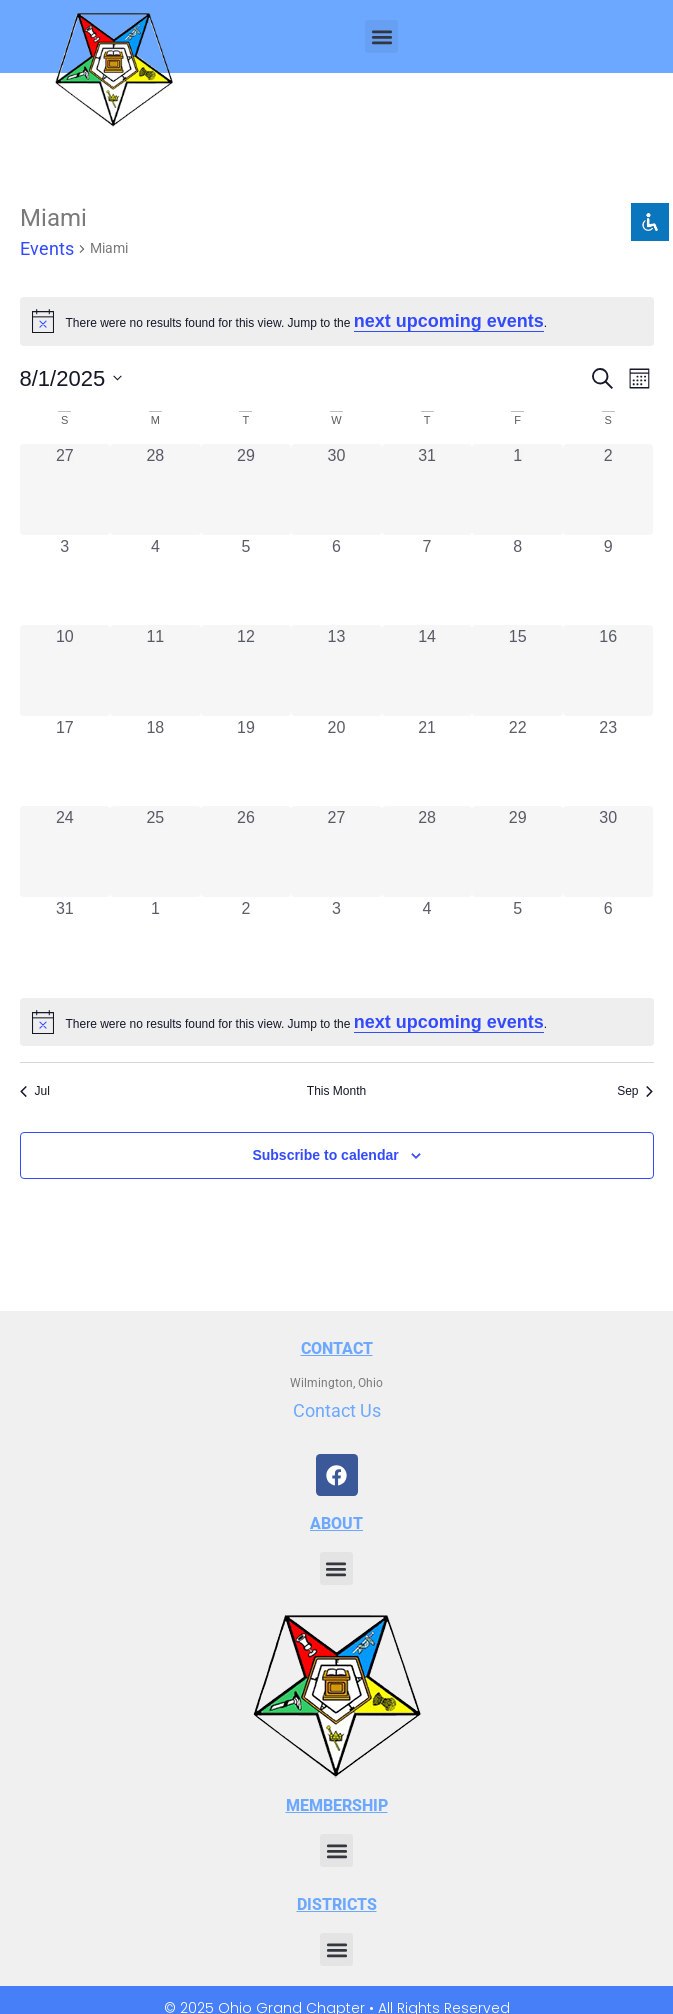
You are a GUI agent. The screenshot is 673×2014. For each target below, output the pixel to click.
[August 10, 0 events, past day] (65, 670)
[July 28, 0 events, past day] (155, 489)
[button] (381, 36)
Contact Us (337, 1410)
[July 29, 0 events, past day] (246, 489)
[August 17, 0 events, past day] (65, 761)
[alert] (337, 1022)
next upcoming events (449, 321)
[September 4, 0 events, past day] (427, 942)
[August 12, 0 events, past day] (246, 670)
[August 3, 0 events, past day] (65, 580)
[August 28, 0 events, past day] (427, 851)
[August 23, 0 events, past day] (608, 761)
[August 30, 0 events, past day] (608, 851)
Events (47, 248)
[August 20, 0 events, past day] (336, 761)
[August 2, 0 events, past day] (608, 489)
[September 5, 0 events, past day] (517, 942)
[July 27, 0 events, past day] (65, 489)
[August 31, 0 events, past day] (65, 942)
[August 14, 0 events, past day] (427, 670)
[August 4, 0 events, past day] (155, 580)
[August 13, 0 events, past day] (336, 670)
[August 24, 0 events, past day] (65, 851)
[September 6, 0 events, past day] (608, 942)
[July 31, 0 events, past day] (427, 489)
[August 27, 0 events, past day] (336, 851)
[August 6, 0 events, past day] (336, 580)
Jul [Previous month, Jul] (35, 1091)
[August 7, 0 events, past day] (427, 580)
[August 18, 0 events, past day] (155, 761)
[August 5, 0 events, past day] (246, 580)
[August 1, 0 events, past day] (517, 489)
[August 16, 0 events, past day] (608, 670)
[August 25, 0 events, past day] (155, 851)
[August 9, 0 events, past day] (608, 580)
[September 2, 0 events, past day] (246, 942)
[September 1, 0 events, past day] (155, 942)
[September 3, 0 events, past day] (336, 942)
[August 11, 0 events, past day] (155, 670)
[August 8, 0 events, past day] (517, 580)
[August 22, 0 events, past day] (517, 761)
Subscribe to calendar (325, 1155)
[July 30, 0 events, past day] (336, 489)
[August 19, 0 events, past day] (246, 761)
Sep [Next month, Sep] (635, 1091)
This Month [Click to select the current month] (336, 1091)
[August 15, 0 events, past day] (517, 670)
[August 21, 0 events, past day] (427, 761)
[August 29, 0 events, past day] (517, 851)
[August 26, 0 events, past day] (246, 851)
